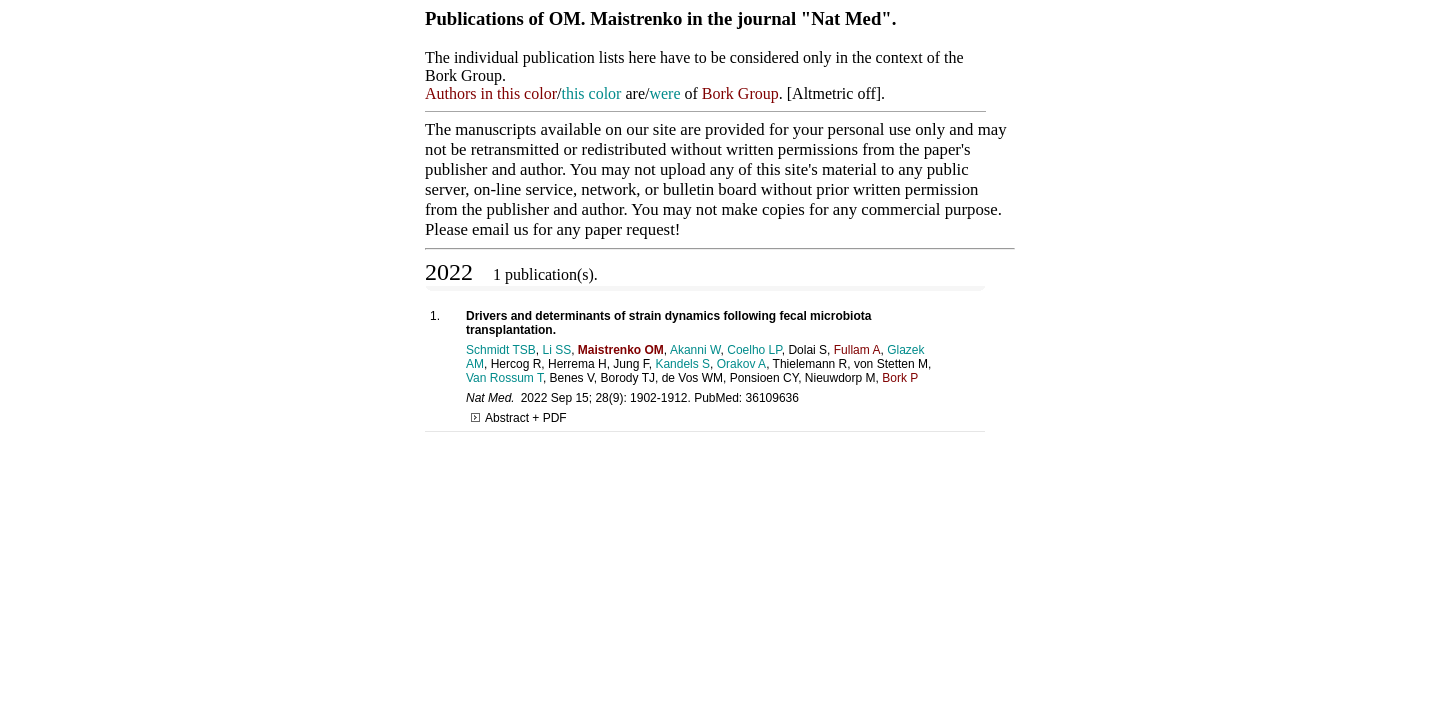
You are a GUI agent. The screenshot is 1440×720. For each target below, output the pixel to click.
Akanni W (695, 350)
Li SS (556, 350)
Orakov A (741, 364)
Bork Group (740, 93)
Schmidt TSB (501, 350)
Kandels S (682, 364)
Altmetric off (834, 93)
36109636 (772, 398)
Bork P (900, 378)
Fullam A (857, 350)
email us (500, 229)
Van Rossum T (504, 378)
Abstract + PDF (519, 418)
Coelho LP (754, 350)
